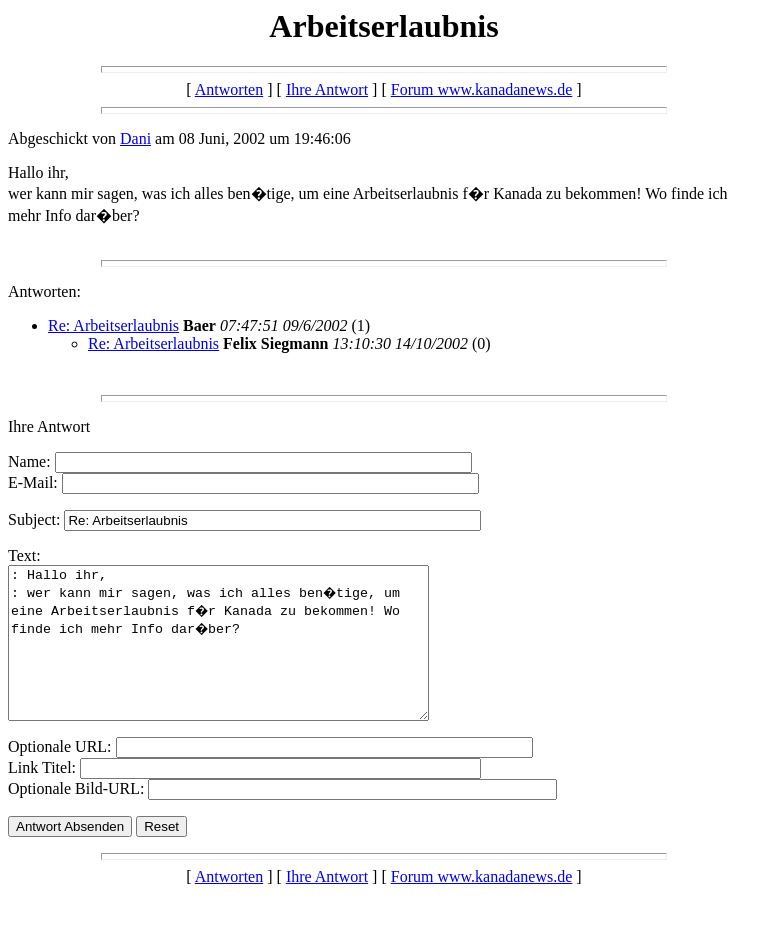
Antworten (229, 89)
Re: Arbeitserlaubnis (113, 325)
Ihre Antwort (327, 89)
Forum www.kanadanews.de (482, 89)
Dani (135, 138)
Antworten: (44, 291)
